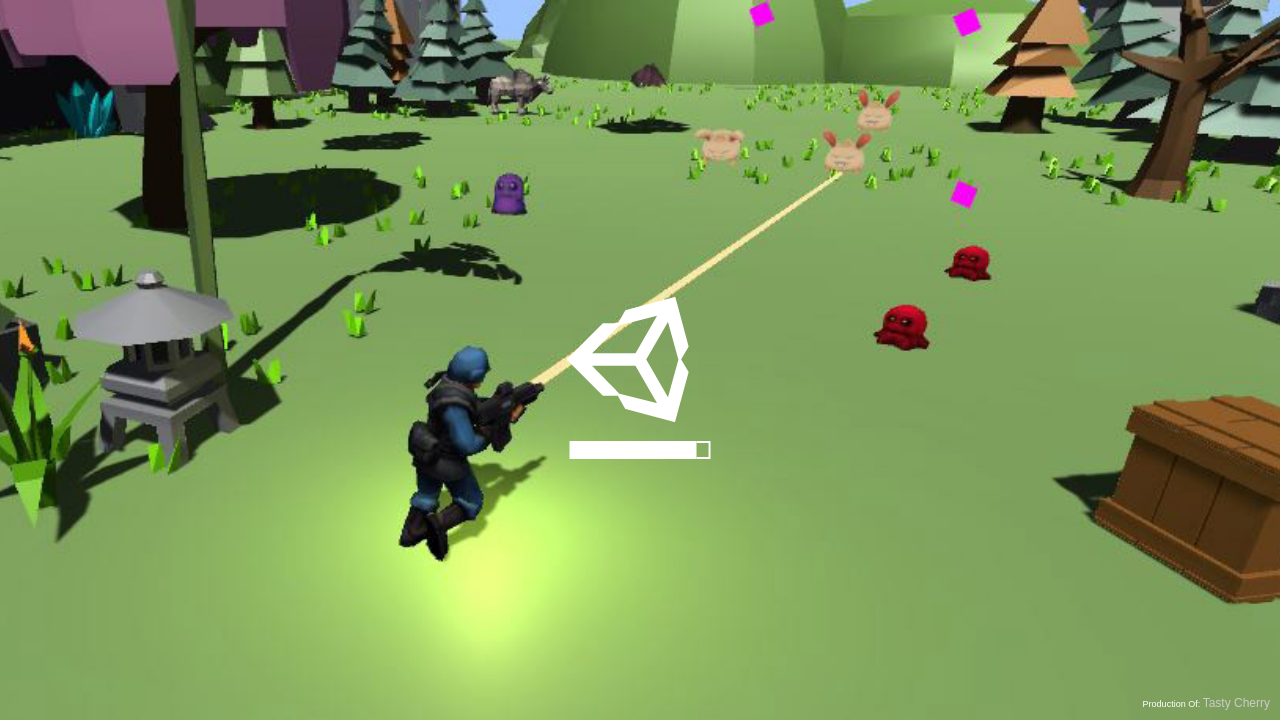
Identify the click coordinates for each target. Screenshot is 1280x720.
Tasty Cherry (1236, 703)
